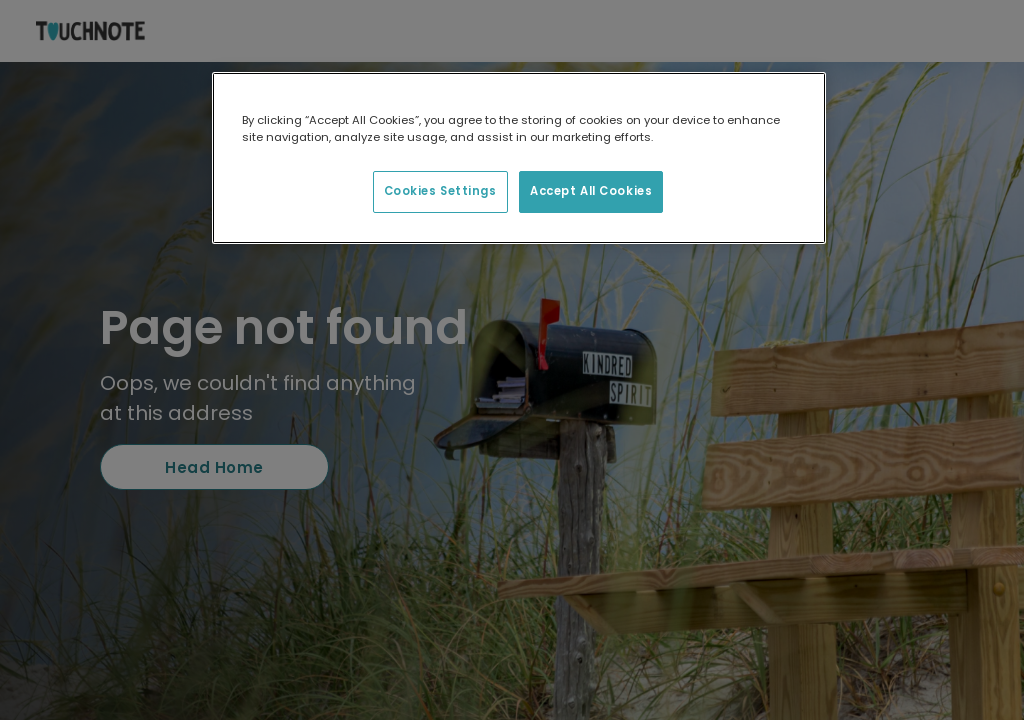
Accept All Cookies (591, 191)
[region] (519, 158)
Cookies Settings (440, 191)
